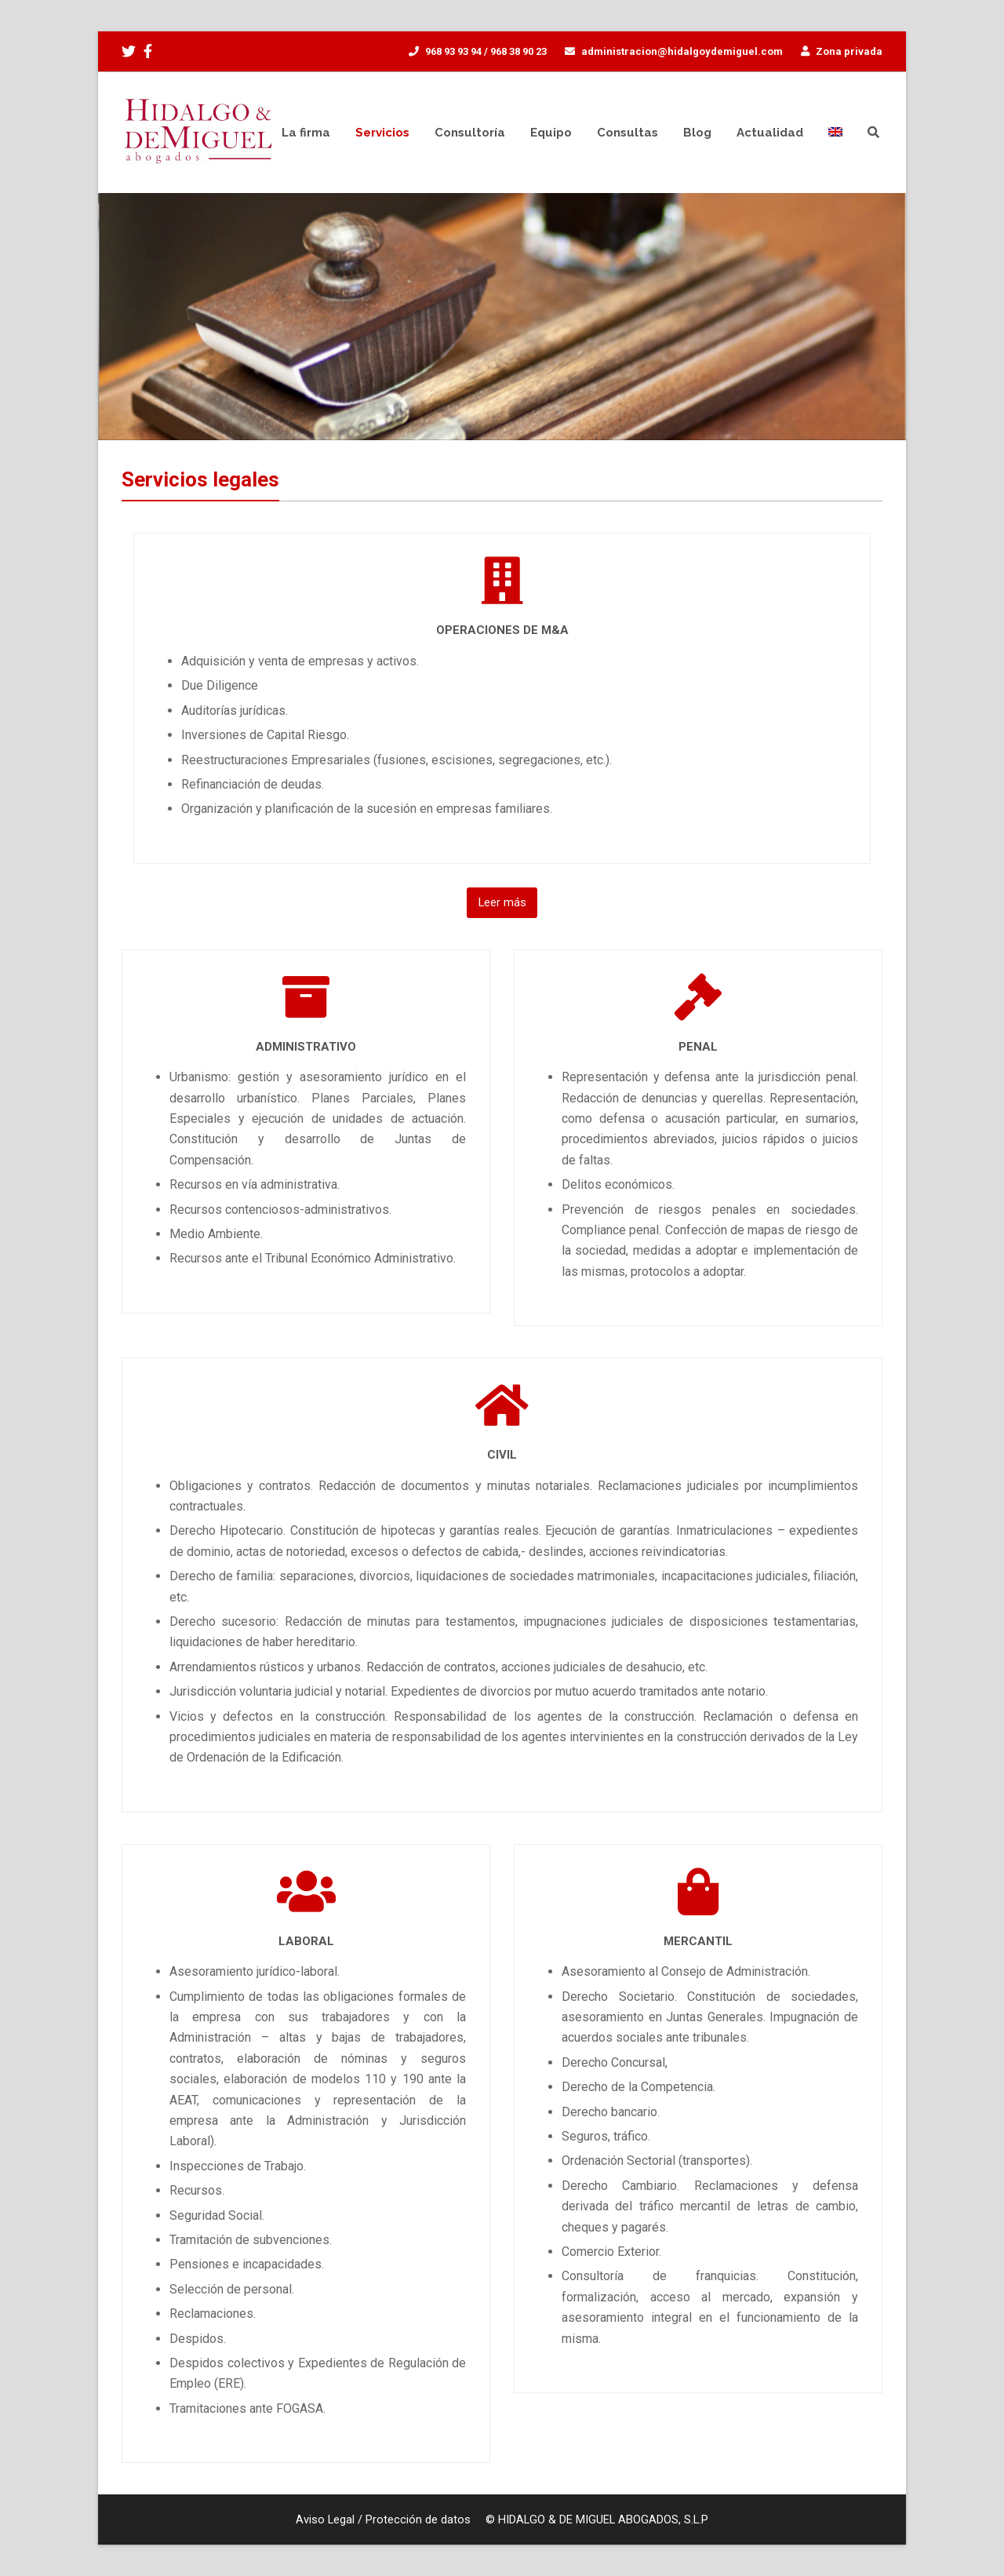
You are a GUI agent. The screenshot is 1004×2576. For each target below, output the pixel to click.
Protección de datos (418, 2519)
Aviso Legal (325, 2519)
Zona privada (849, 51)
